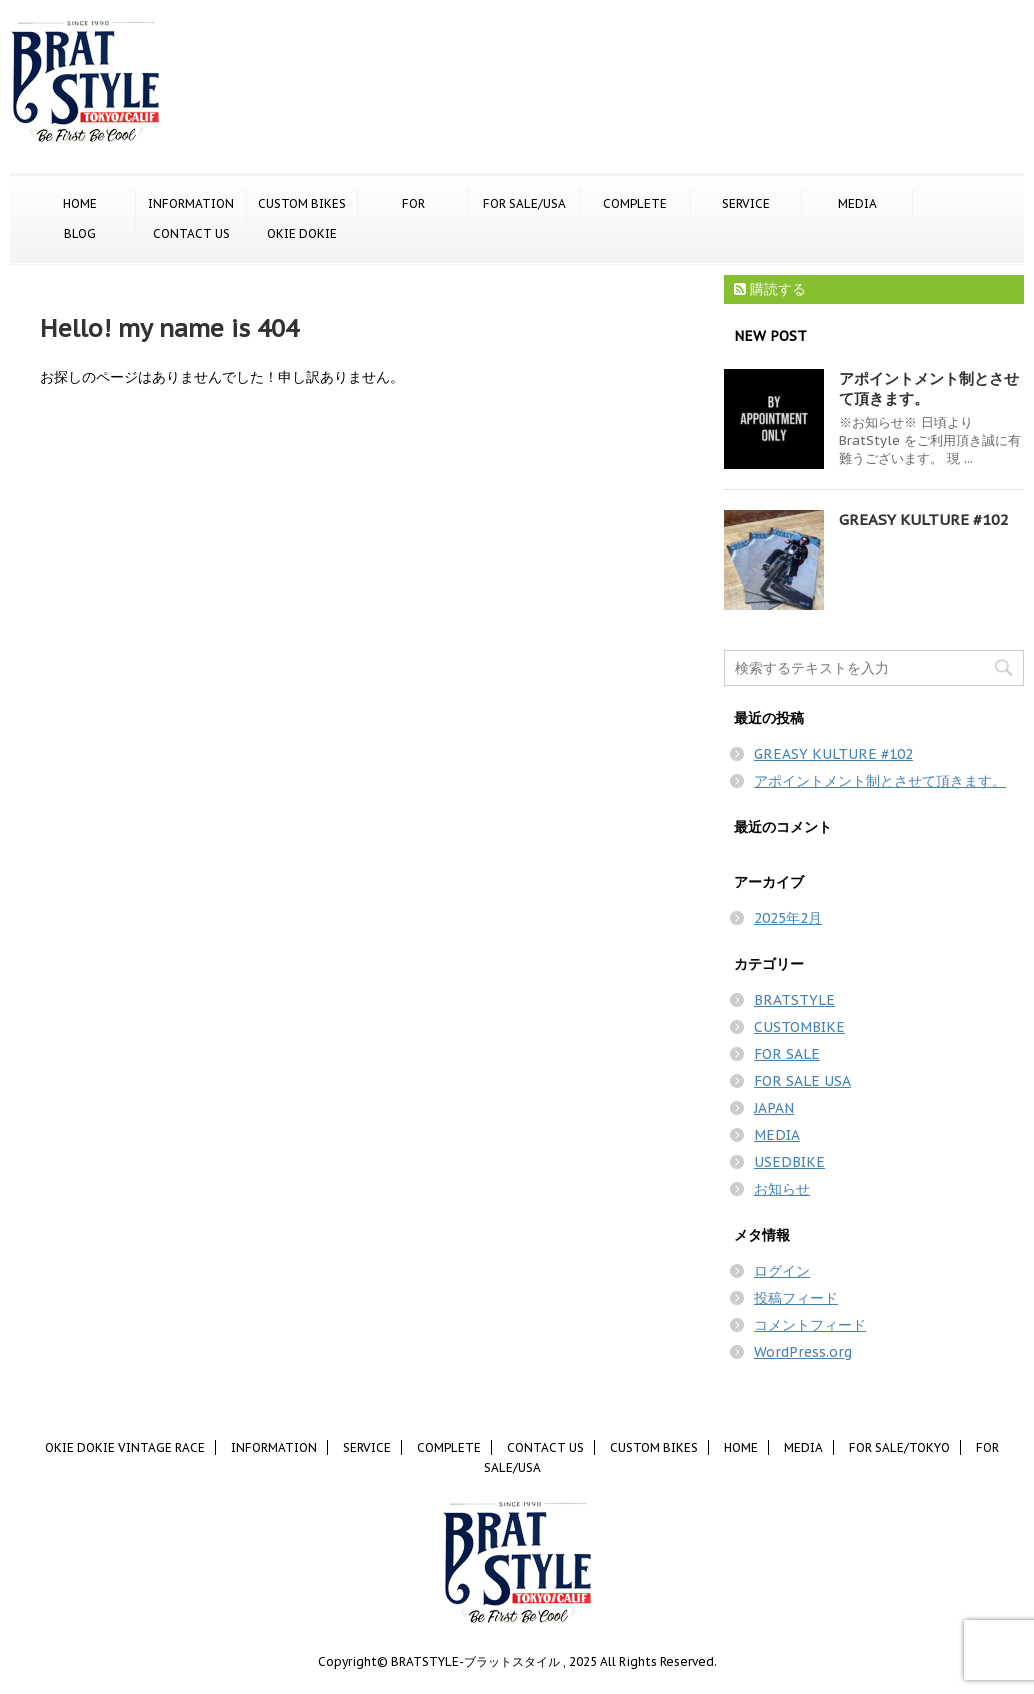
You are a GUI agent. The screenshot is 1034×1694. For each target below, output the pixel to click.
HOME (80, 203)
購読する (770, 289)
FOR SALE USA (802, 1081)
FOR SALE (787, 1054)
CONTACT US (191, 233)
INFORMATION (191, 203)
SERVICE (746, 203)
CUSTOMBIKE (799, 1027)
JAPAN (774, 1108)
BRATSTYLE (794, 1000)
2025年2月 (788, 918)
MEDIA (857, 203)
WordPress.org (803, 1352)
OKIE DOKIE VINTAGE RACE (302, 235)
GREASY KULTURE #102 (924, 519)
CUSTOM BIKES (302, 203)
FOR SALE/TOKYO (413, 205)
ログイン (782, 1271)
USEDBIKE (789, 1162)
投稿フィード (796, 1298)
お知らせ (782, 1189)
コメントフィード (810, 1325)
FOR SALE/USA (524, 203)
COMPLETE (635, 203)
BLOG (80, 233)
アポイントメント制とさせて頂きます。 (880, 781)
